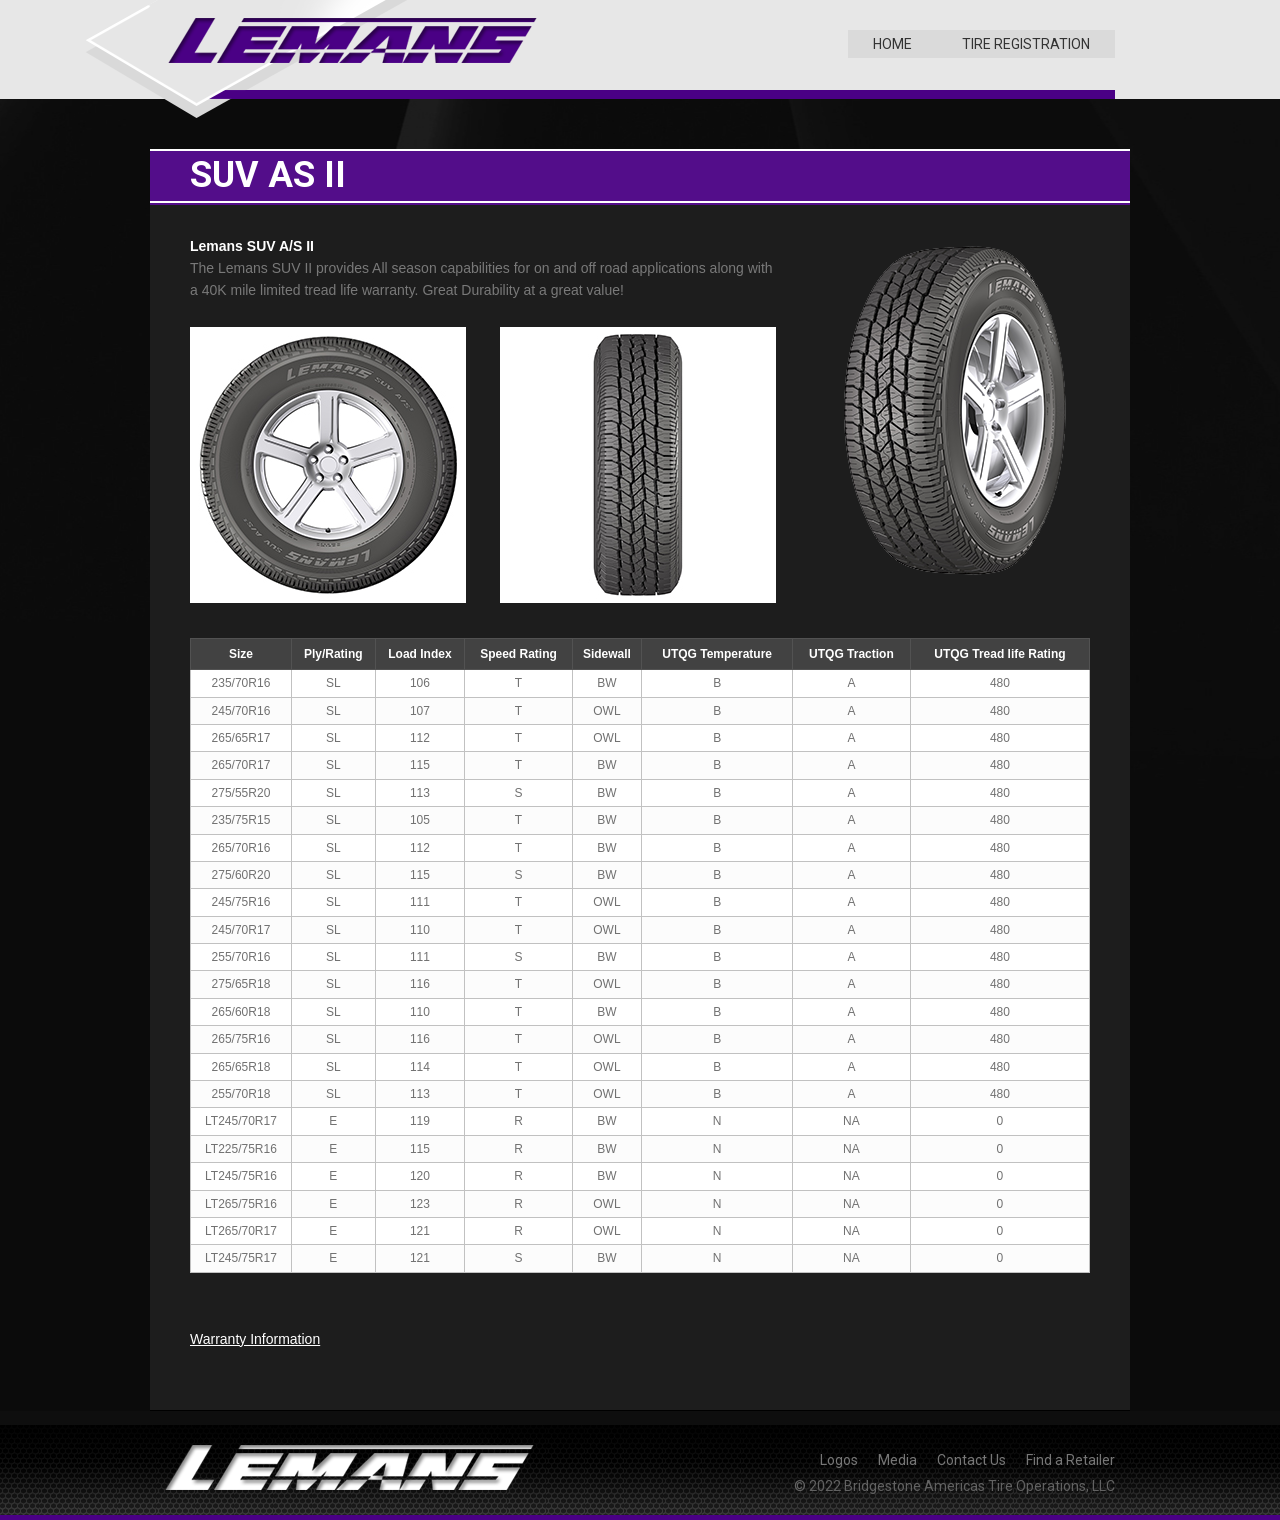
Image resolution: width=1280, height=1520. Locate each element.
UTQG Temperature (717, 654)
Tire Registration (1026, 44)
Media (897, 1460)
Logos (839, 1460)
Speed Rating (518, 654)
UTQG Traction (851, 654)
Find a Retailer (1070, 1460)
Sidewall (607, 654)
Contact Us (971, 1460)
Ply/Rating (333, 654)
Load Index (419, 654)
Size (241, 654)
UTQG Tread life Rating (999, 654)
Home (892, 44)
